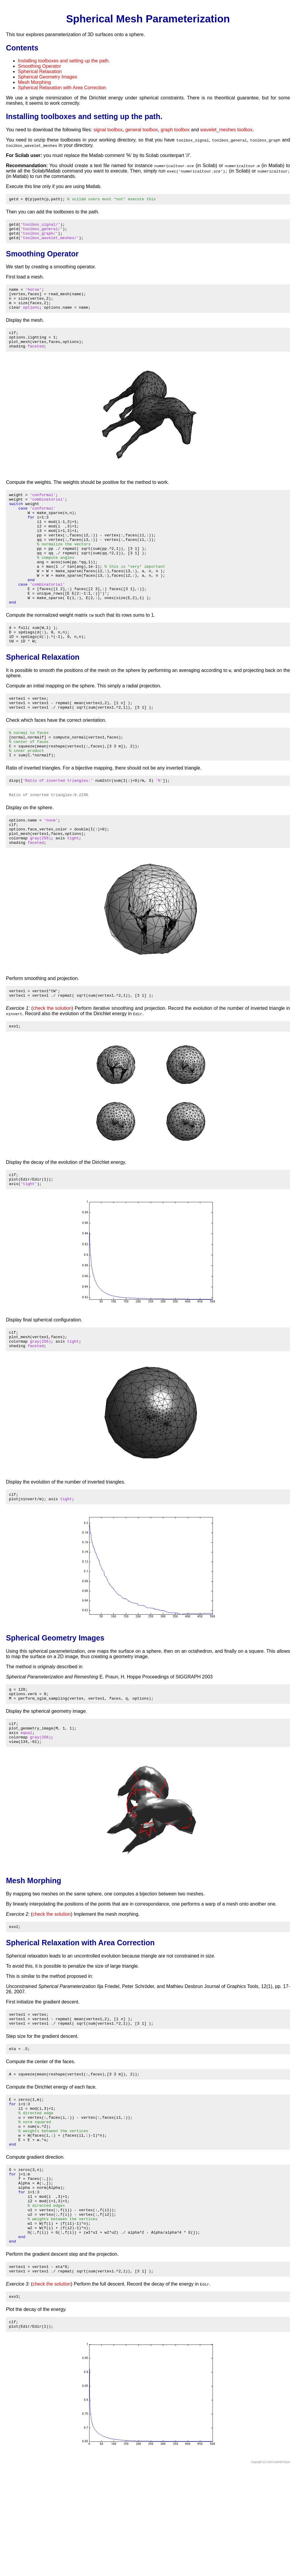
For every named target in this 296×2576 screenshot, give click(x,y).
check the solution (52, 1063)
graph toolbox (175, 129)
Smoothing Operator (39, 66)
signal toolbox (108, 129)
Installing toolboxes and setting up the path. (64, 60)
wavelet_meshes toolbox (226, 129)
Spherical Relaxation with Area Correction (62, 87)
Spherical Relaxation (40, 71)
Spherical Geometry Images (47, 76)
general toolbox (141, 129)
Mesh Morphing (34, 82)
